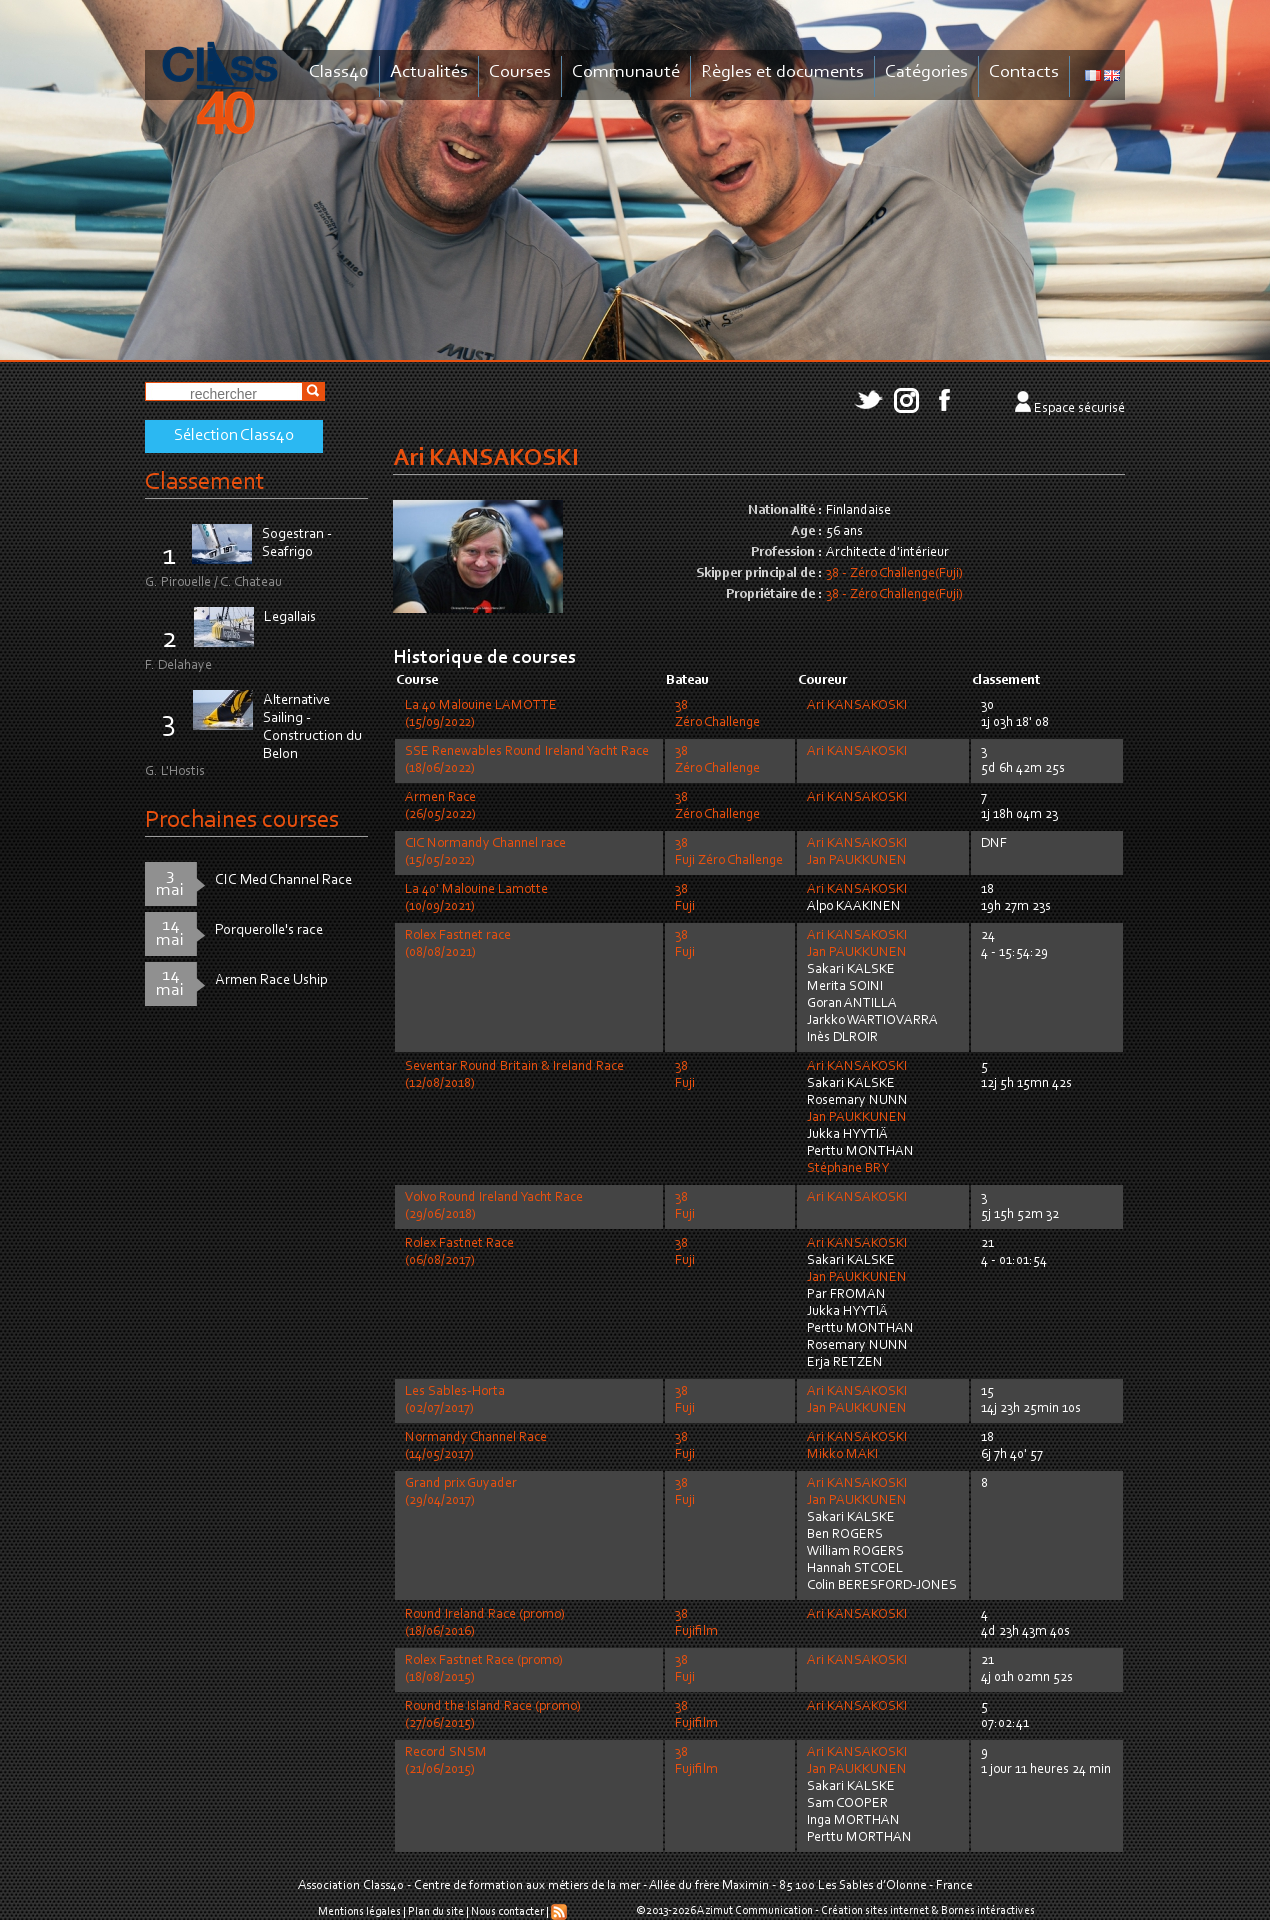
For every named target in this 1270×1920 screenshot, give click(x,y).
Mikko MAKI (842, 1455)
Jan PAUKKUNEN (857, 861)
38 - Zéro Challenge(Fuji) (894, 574)
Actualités (429, 72)
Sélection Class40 (234, 436)
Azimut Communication (755, 1911)
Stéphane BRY (848, 1169)
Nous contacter (507, 1912)
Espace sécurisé (1079, 409)
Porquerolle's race (269, 930)
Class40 (339, 72)
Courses (520, 72)
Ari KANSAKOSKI (857, 706)
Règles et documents (782, 72)
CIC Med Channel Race (283, 880)
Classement (205, 482)
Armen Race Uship (271, 980)
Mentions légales (359, 1912)
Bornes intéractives (988, 1911)
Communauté (626, 72)
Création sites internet (875, 1911)
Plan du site (436, 1912)
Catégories (926, 72)
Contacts (1024, 72)
